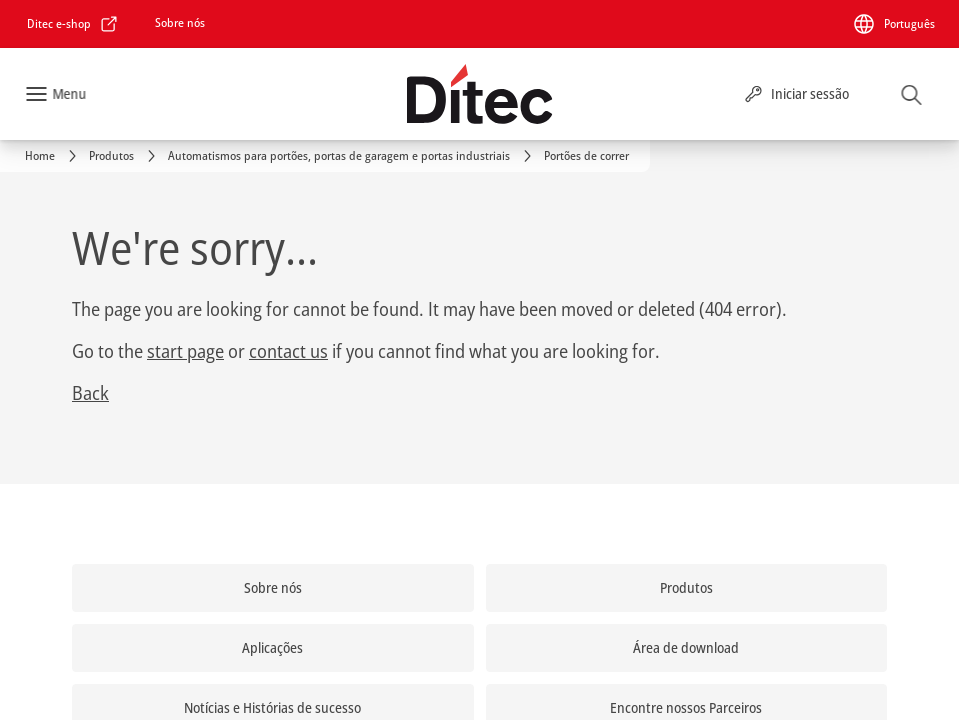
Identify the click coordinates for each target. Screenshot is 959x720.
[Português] (893, 24)
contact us (288, 351)
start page (185, 351)
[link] (73, 24)
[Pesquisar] (912, 94)
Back (90, 393)
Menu (69, 93)
